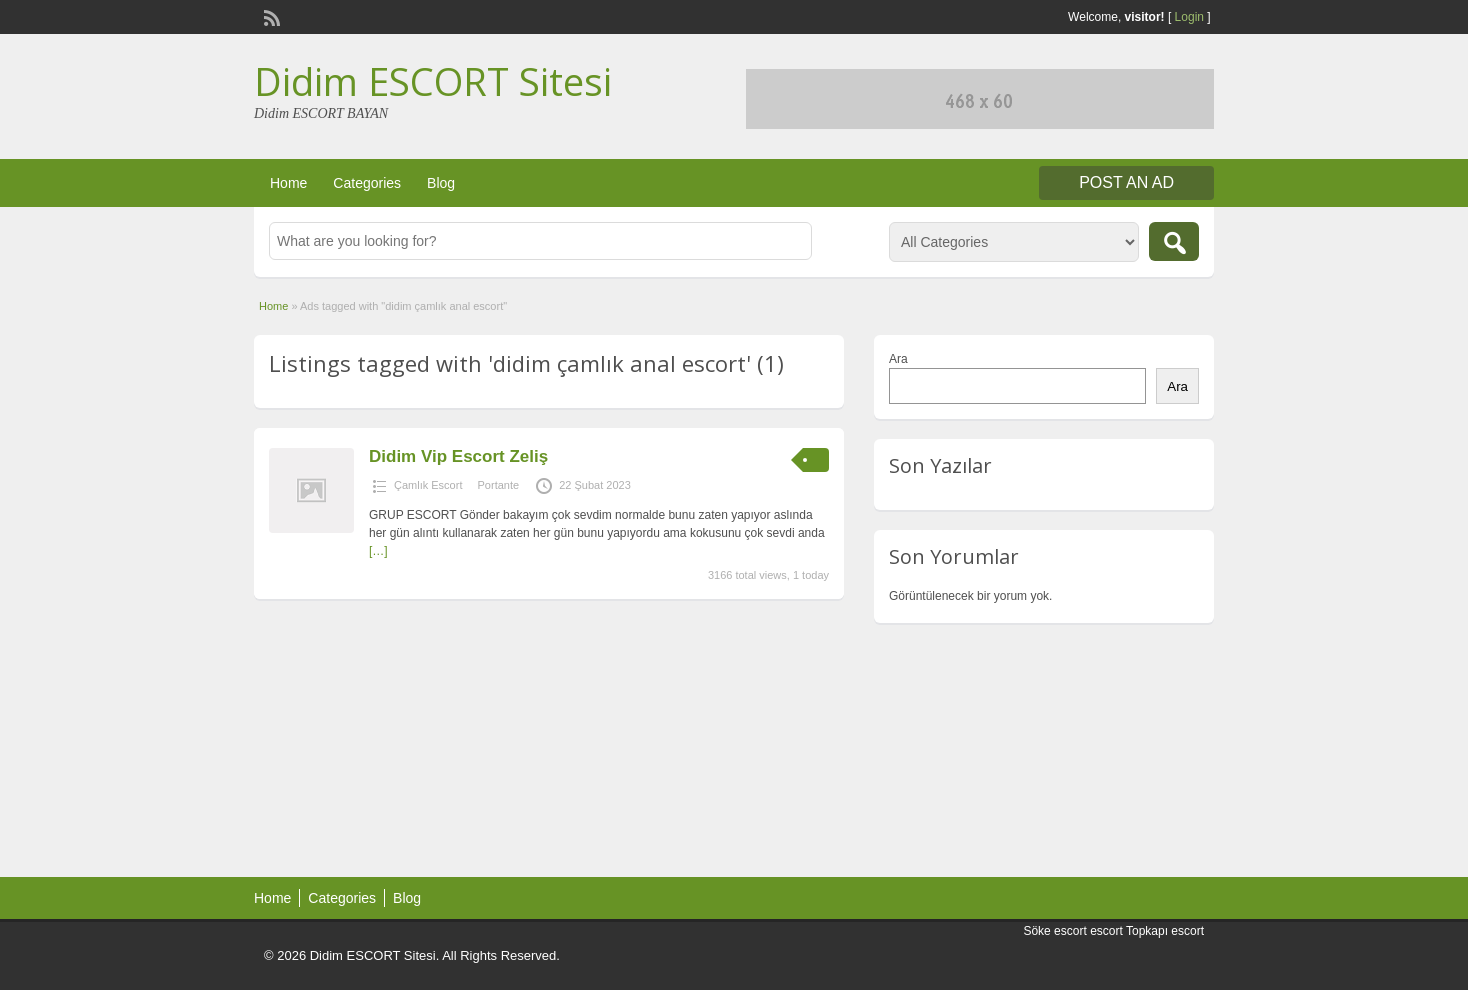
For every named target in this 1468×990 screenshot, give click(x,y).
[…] (378, 551)
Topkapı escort (1165, 931)
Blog (441, 183)
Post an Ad (1126, 182)
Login (1189, 17)
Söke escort (1054, 931)
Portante (499, 485)
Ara (898, 359)
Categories (367, 183)
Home (288, 183)
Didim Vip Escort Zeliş (458, 456)
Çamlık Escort (428, 485)
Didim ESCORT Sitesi (433, 81)
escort (1106, 931)
